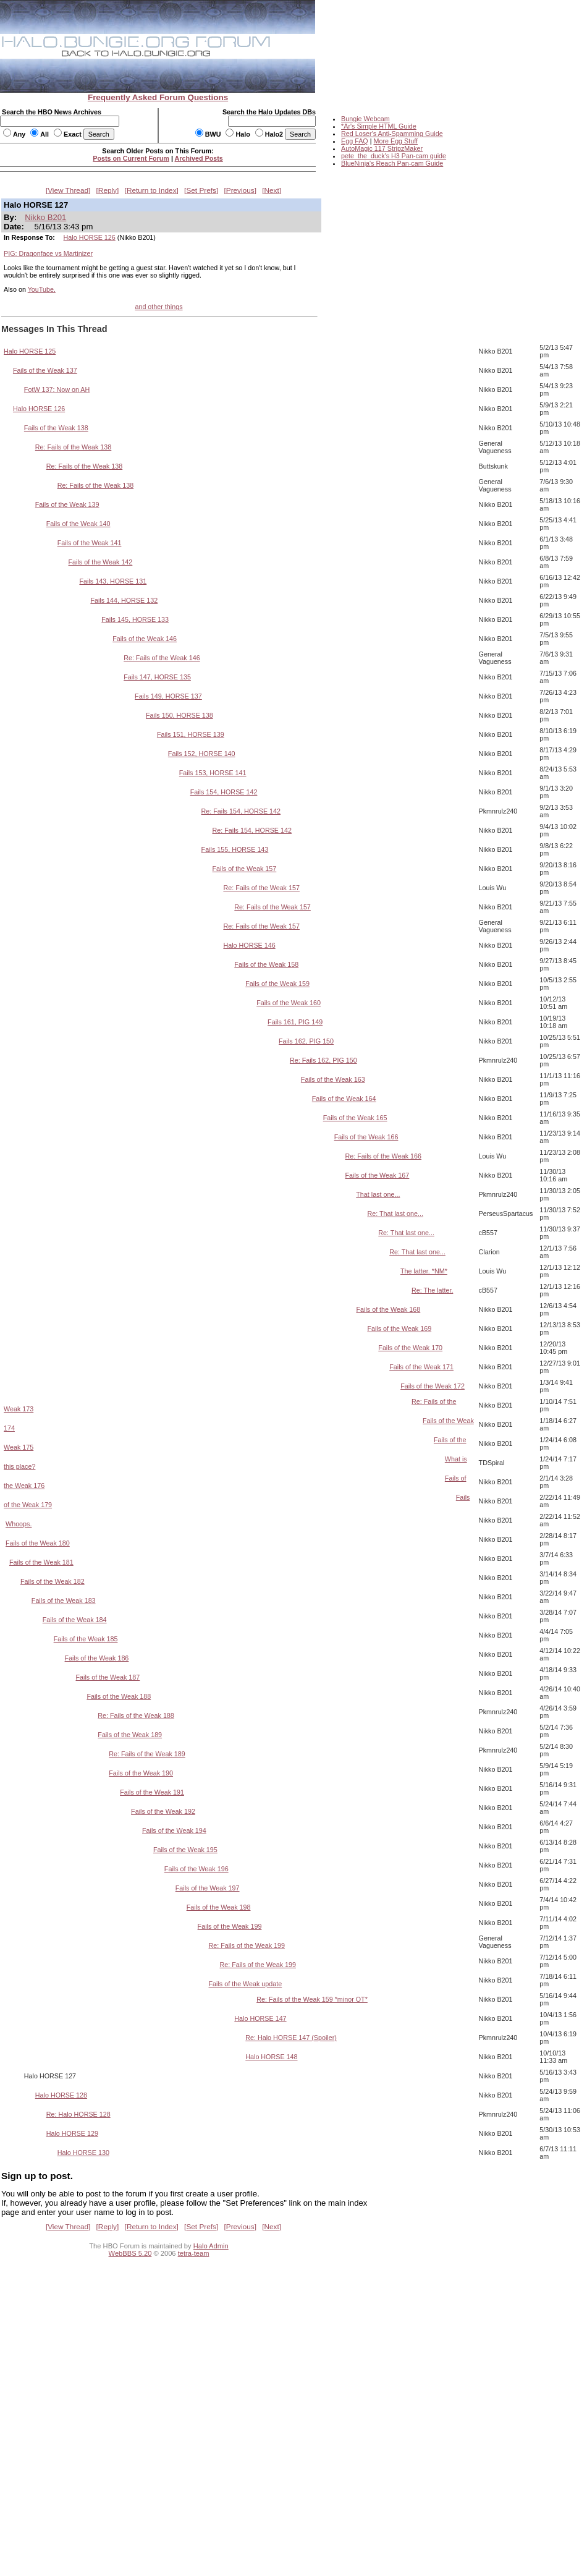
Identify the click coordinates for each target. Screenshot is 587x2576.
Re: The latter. (432, 1290)
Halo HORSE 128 (61, 2095)
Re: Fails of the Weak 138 (73, 447)
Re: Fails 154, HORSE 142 (241, 811)
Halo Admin (211, 2246)
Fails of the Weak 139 (67, 504)
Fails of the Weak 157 (245, 868)
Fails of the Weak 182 (52, 1581)
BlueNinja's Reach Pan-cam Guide (392, 163)
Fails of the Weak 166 (366, 1137)
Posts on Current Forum (131, 158)
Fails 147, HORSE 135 (157, 677)
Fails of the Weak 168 (388, 1309)
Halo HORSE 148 (271, 2056)
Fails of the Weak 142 (101, 562)
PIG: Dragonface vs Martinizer (48, 253)
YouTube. (42, 289)
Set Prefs (201, 190)
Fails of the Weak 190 (141, 1773)
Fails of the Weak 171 (421, 1367)
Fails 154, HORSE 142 (224, 792)
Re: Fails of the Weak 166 (383, 1156)
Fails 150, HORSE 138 (179, 715)
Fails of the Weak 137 (45, 370)
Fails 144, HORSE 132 (124, 600)
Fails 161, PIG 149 (295, 1022)
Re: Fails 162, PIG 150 (323, 1060)
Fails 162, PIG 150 (306, 1041)
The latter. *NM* (423, 1271)
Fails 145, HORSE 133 (135, 619)
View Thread (68, 190)
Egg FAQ (354, 141)
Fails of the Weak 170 (410, 1347)
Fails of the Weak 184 (75, 1619)
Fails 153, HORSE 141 (213, 772)
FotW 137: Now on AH (57, 389)
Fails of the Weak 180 (38, 1543)
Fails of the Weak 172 (432, 1386)
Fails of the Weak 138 (56, 427)
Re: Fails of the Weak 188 (136, 1715)
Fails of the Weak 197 (207, 1888)
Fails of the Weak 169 (399, 1328)
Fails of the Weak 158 (266, 964)
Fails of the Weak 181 (41, 1562)
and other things (158, 306)
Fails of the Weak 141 (89, 542)
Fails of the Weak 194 (174, 1830)
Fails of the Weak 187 (107, 1677)
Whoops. (19, 1524)
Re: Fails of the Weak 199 (247, 1945)
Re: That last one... (395, 1213)
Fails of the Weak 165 (355, 1117)
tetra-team (193, 2253)
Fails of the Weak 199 (230, 1926)
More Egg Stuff (395, 141)
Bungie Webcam (365, 118)
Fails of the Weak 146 (144, 638)
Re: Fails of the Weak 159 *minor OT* (312, 1999)
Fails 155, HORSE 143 (235, 849)
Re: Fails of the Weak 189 (147, 1754)
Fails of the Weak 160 (288, 1002)
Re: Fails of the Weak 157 (261, 887)
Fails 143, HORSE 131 (112, 581)
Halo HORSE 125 (30, 351)
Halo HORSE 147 (260, 2018)
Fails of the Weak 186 (97, 1658)
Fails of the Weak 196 (196, 1868)
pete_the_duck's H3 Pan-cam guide (393, 155)
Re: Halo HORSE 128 (78, 2114)
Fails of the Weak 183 (64, 1600)
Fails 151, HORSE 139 (190, 734)
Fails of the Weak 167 (377, 1175)
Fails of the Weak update (245, 1983)
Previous (240, 190)
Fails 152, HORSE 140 (201, 753)
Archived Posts (199, 158)
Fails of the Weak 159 (277, 983)
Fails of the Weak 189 (130, 1734)
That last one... (378, 1194)
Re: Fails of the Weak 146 (162, 657)
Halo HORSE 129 (72, 2133)
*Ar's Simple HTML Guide (378, 126)
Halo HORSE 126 (90, 237)
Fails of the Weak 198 (219, 1907)
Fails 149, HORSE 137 (168, 696)
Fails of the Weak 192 (163, 1811)
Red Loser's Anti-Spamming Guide (392, 133)
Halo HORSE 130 (83, 2152)
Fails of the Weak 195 (185, 1849)
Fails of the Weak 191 (152, 1792)
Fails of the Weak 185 (86, 1639)
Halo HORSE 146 (249, 945)
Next (271, 190)
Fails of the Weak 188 (119, 1696)
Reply (107, 190)
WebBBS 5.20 (130, 2253)
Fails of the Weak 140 (78, 523)
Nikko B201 (45, 217)
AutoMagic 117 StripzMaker (382, 148)
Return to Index (152, 190)
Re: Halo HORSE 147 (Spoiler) (291, 2037)
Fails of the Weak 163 (333, 1079)
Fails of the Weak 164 (344, 1098)
